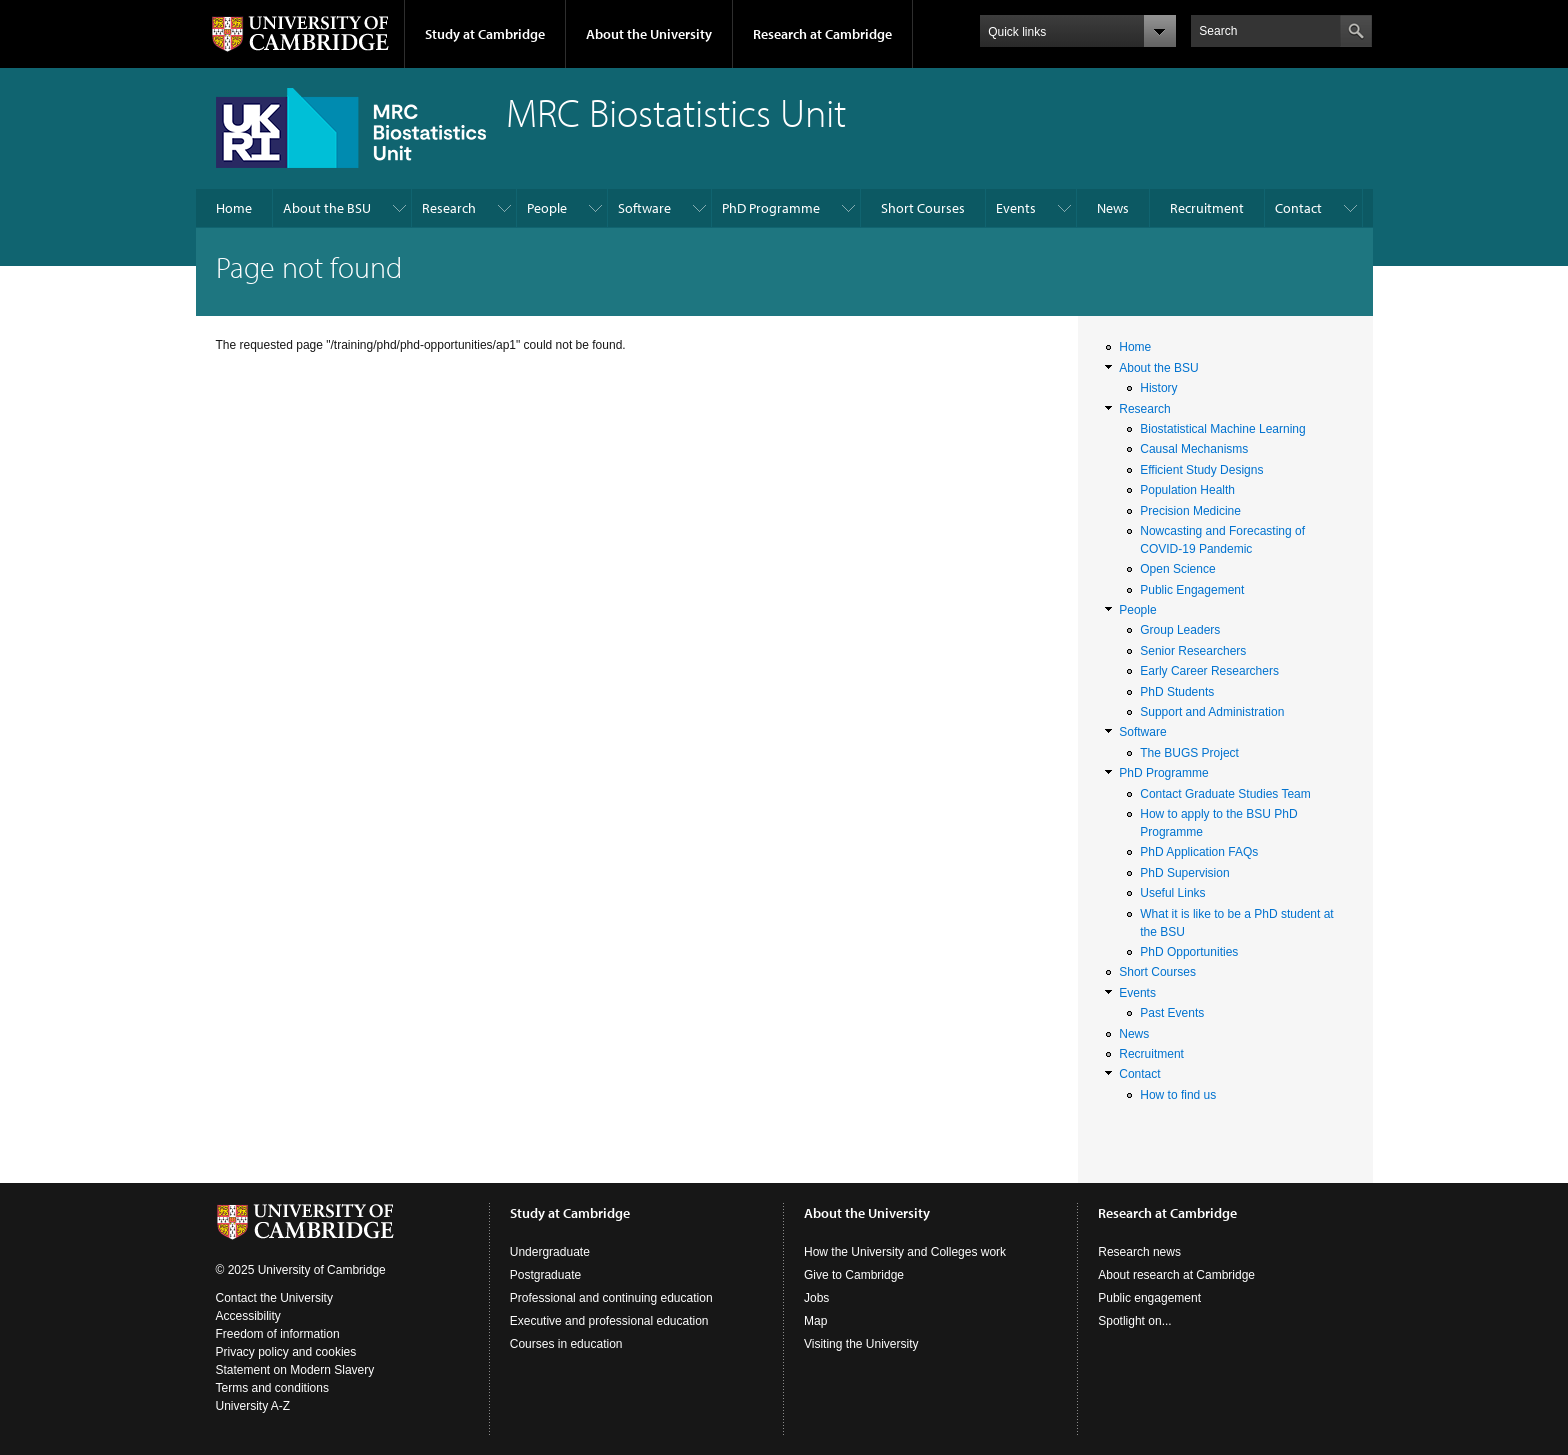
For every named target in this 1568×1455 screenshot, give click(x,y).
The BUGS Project (1189, 753)
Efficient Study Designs (1201, 470)
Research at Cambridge (822, 34)
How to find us (1178, 1095)
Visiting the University (861, 1344)
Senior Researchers (1193, 651)
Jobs (816, 1298)
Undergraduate (550, 1252)
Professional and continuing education (611, 1298)
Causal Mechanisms (1194, 449)
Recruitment (1207, 208)
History (1158, 388)
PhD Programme (771, 208)
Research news (1139, 1252)
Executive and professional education (609, 1321)
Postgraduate (545, 1275)
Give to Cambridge (854, 1275)
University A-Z (253, 1406)
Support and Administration (1212, 712)
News (1113, 208)
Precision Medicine (1190, 511)
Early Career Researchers (1209, 671)
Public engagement (1149, 1298)
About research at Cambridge (1176, 1275)
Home (234, 208)
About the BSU (327, 208)
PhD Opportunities (1189, 952)
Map (815, 1321)
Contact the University (274, 1298)
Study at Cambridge (485, 34)
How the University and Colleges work (905, 1252)
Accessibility (248, 1316)
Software (644, 208)
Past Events (1172, 1013)
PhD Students (1177, 692)
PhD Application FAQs (1199, 852)
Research (449, 208)
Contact (1298, 208)
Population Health (1187, 490)
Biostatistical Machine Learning (1222, 429)
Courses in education (566, 1344)
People (547, 208)
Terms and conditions (272, 1388)
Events (1016, 208)
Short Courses (923, 208)
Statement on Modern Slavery (295, 1370)
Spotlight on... (1134, 1321)
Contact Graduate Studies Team (1225, 794)
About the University (649, 34)
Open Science (1177, 569)
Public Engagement (1192, 590)
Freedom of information (278, 1334)
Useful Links (1172, 893)
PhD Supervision (1184, 873)
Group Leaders (1180, 630)
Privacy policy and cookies (286, 1352)
